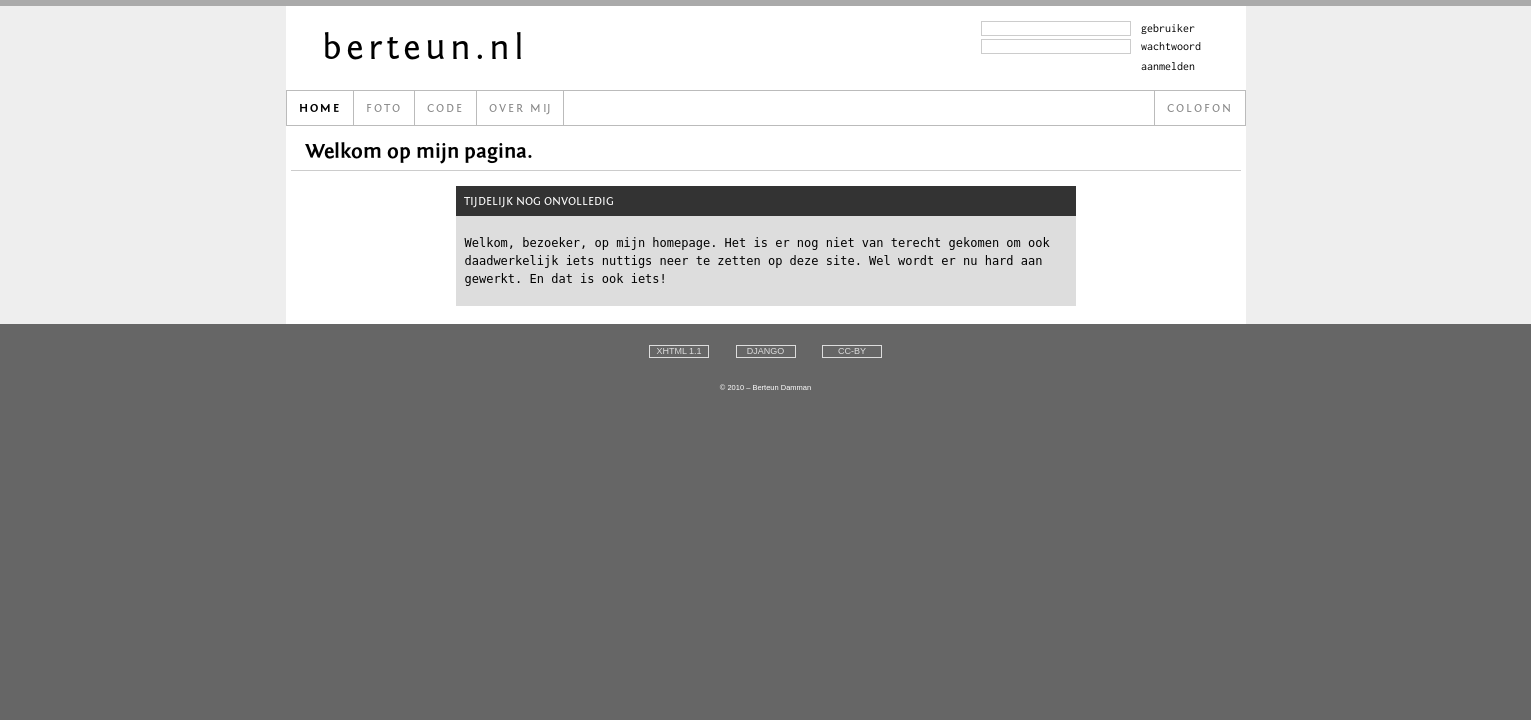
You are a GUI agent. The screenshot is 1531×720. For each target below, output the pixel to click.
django (766, 351)
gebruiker (1168, 28)
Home (320, 108)
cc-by (852, 351)
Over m (520, 108)
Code (445, 108)
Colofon (1200, 108)
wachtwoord (1171, 46)
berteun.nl (425, 47)
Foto (384, 108)
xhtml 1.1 (678, 351)
